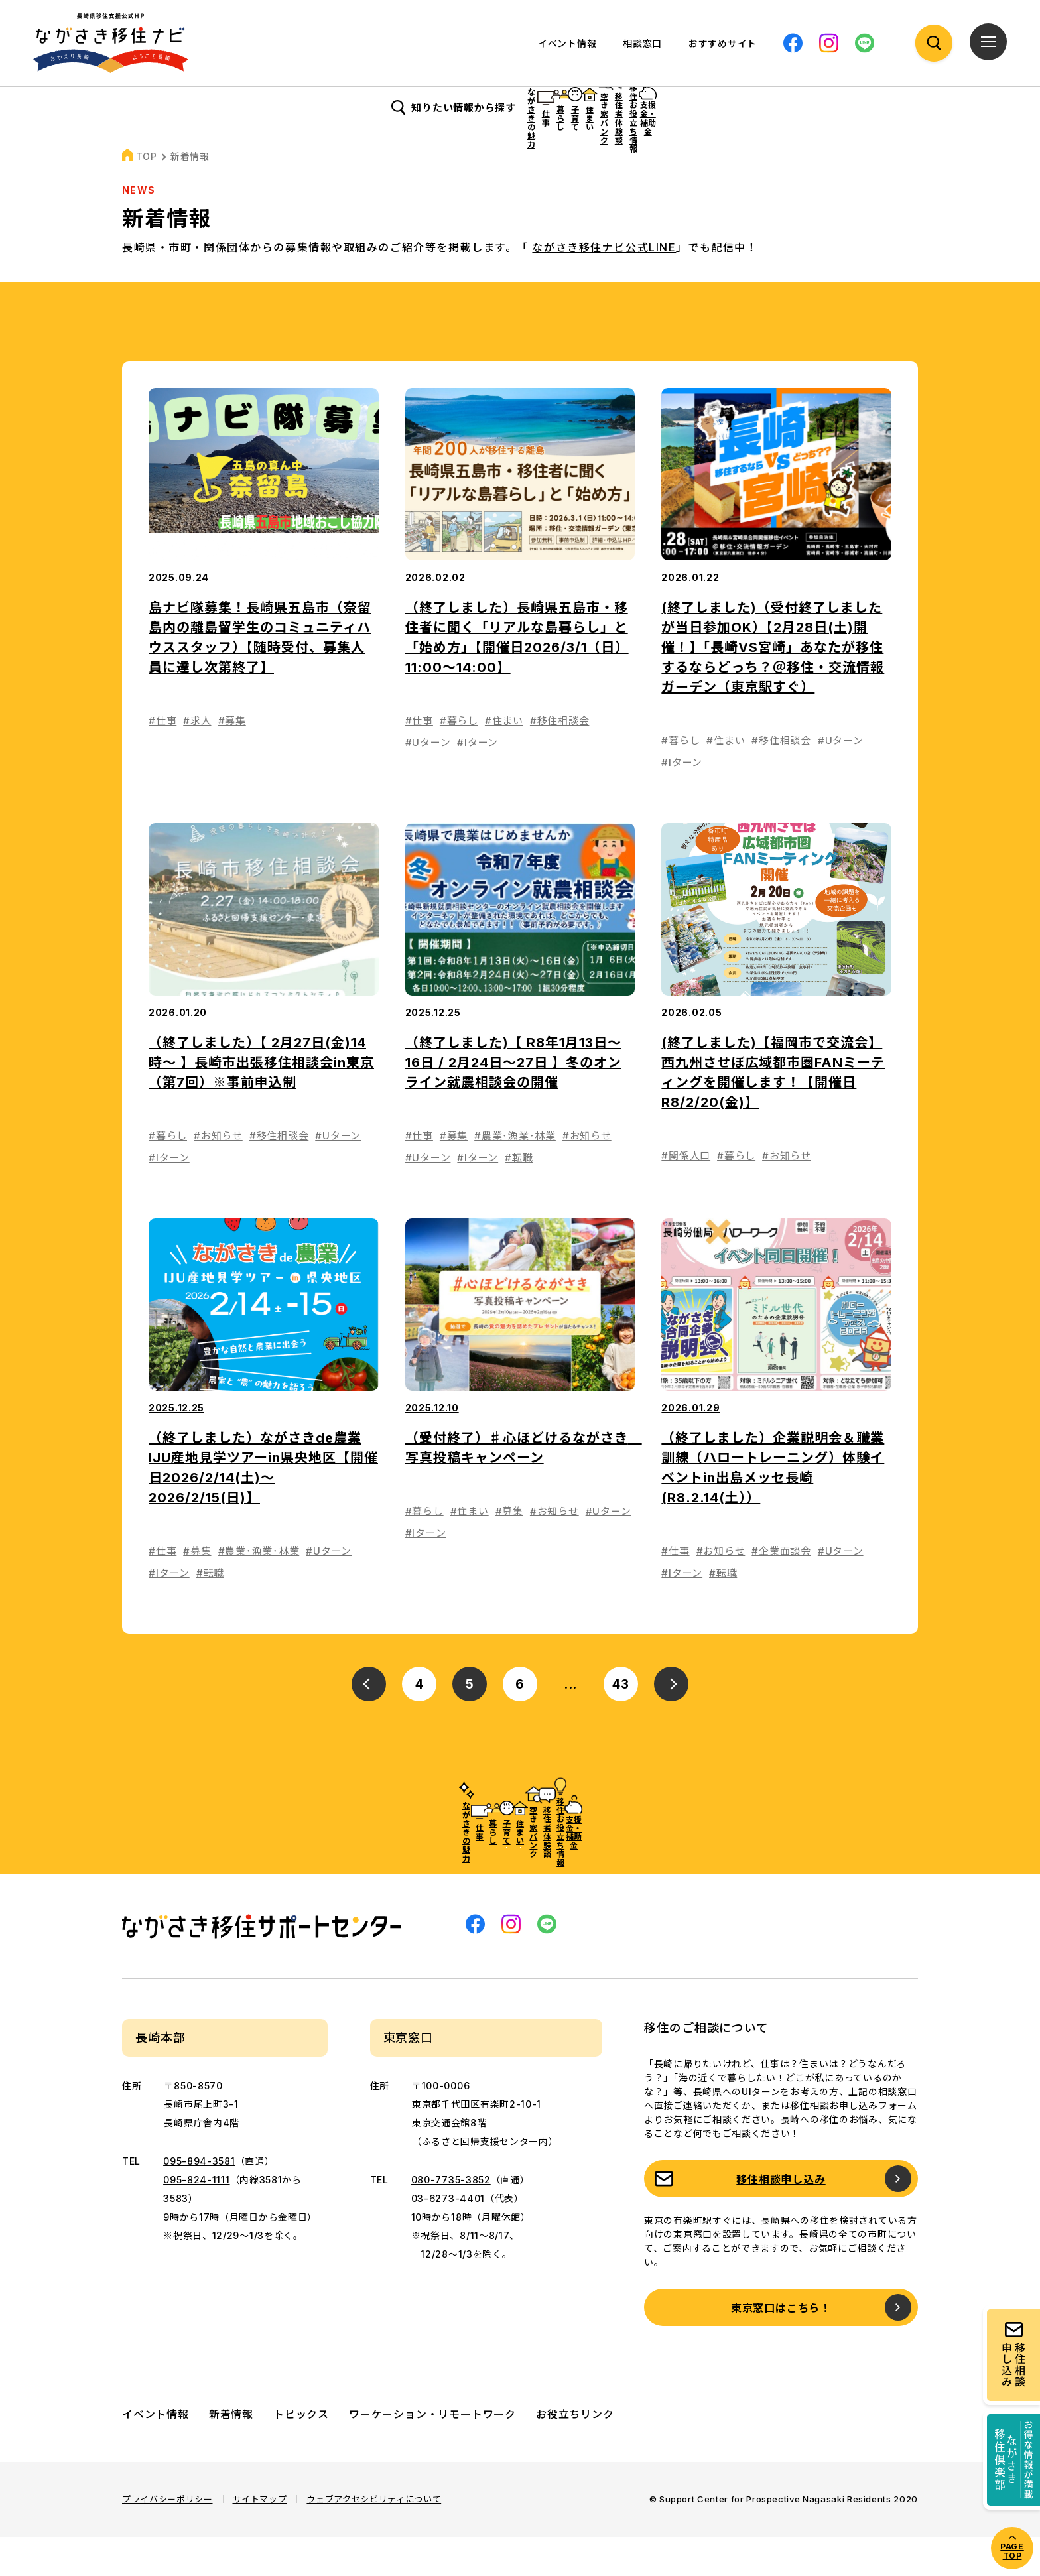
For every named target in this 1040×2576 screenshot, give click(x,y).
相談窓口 (642, 43)
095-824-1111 (196, 2218)
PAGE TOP (1011, 2551)
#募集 (232, 759)
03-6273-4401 (448, 2237)
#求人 (197, 759)
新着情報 (231, 2453)
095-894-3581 (199, 2200)
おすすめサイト (722, 43)
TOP (146, 195)
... (571, 1723)
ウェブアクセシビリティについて (373, 2538)
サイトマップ (260, 2538)
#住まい (504, 759)
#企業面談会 (781, 1590)
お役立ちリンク (575, 2453)
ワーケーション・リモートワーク (432, 2453)
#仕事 (162, 759)
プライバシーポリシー (167, 2538)
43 (620, 1723)
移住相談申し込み (780, 2218)
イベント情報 (567, 43)
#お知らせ (218, 1175)
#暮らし (459, 759)
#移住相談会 (560, 759)
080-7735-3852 (451, 2218)
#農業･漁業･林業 (515, 1175)
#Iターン (477, 781)
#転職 (519, 1197)
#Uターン (428, 781)
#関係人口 (685, 1195)
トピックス (301, 2453)
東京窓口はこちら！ (781, 2347)
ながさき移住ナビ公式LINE (604, 286)
